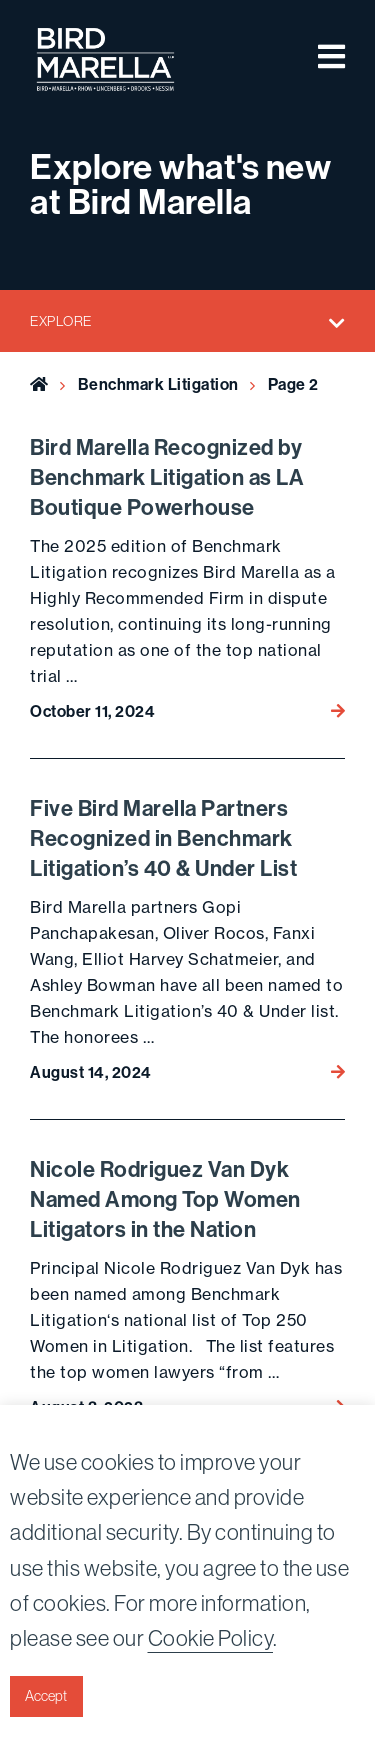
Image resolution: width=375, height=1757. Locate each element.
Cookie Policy (211, 1638)
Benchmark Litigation (158, 384)
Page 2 (293, 384)
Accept (46, 1696)
